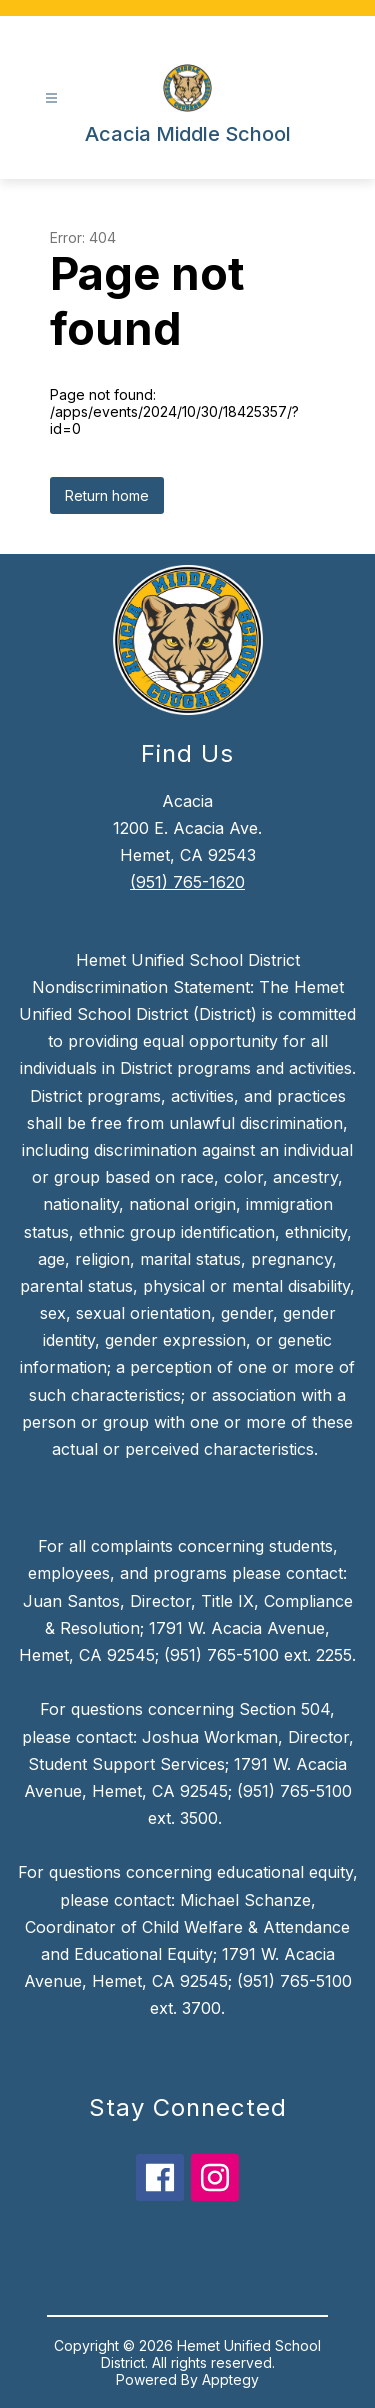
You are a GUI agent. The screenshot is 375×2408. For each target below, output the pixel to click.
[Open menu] (51, 98)
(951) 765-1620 (187, 882)
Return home (107, 495)
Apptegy (230, 2379)
